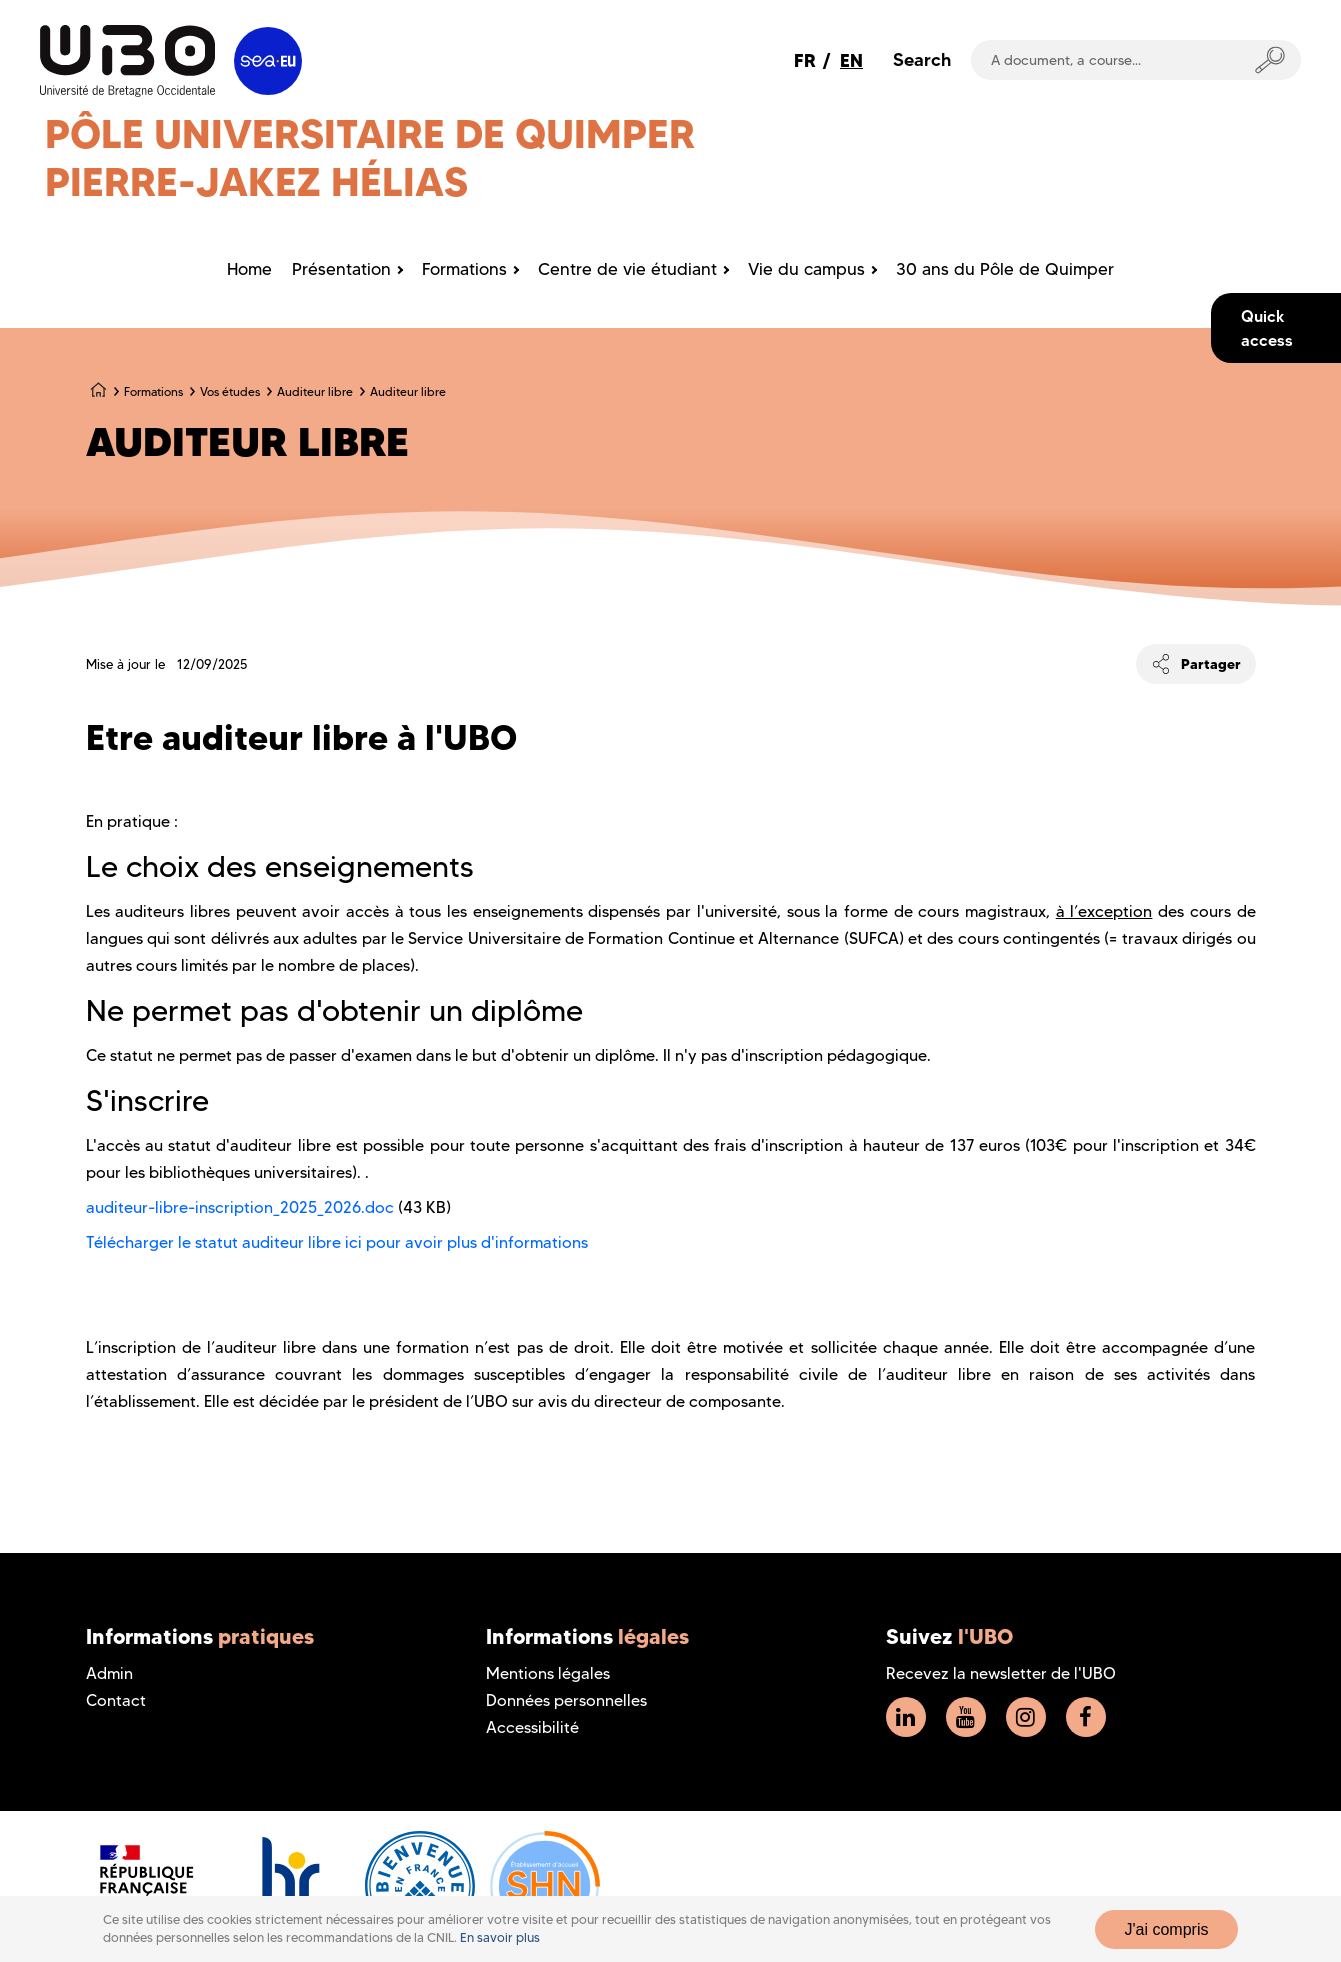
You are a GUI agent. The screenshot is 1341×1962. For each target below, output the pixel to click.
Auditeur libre (315, 391)
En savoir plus (500, 1937)
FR (805, 60)
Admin (109, 1673)
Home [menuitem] (249, 269)
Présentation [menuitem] (341, 269)
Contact (116, 1700)
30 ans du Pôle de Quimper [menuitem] (1005, 269)
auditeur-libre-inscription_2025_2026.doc (240, 1207)
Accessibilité (532, 1727)
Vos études (230, 391)
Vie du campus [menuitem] (806, 269)
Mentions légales (548, 1673)
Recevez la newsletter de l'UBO (1001, 1673)
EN (851, 60)
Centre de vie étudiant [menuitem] (627, 269)
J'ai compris (1167, 1929)
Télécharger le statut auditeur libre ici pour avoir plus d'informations (337, 1242)
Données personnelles (566, 1700)
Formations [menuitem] (464, 269)
